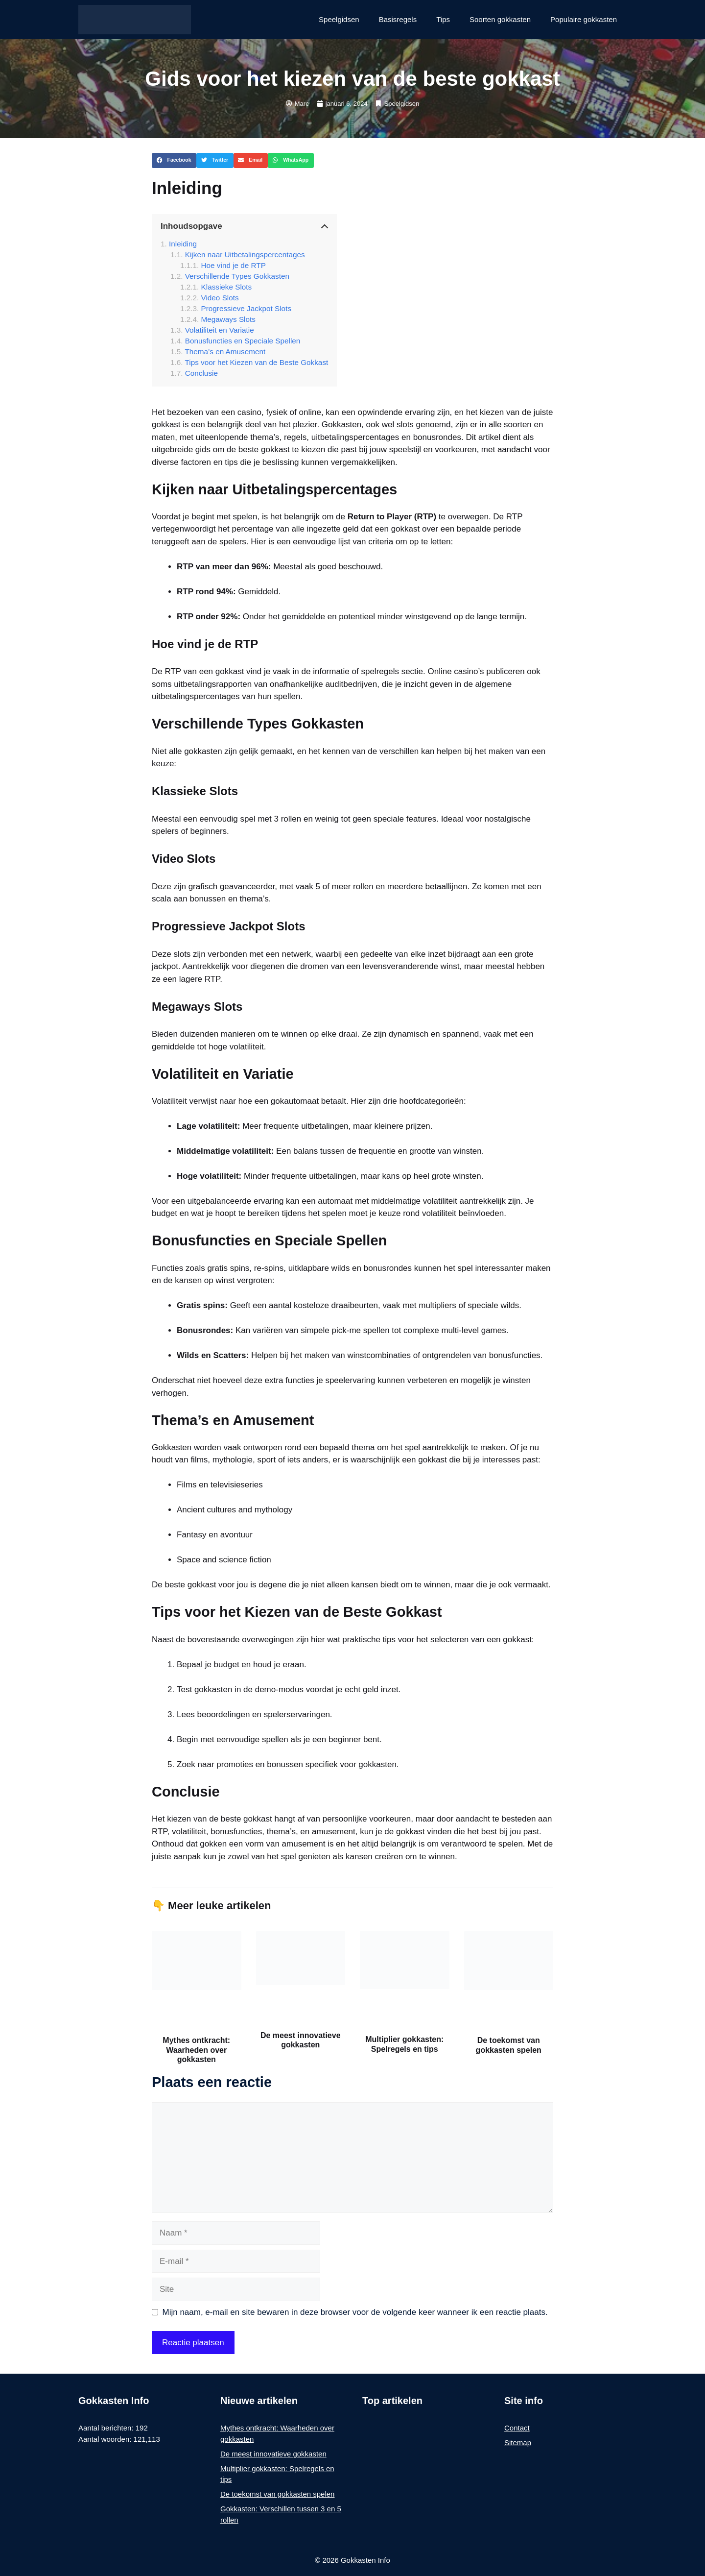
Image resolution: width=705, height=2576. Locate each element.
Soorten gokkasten (500, 19)
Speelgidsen (339, 19)
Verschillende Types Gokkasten (237, 276)
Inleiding (183, 244)
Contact (517, 2428)
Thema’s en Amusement (225, 351)
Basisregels (398, 19)
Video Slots (220, 297)
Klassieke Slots (226, 287)
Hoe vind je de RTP (233, 265)
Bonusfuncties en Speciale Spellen (243, 341)
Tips (443, 19)
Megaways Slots (228, 319)
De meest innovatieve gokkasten (273, 2454)
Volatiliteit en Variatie (219, 330)
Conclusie (201, 373)
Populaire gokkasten (583, 19)
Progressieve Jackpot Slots (246, 308)
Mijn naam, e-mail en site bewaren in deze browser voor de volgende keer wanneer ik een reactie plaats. (355, 2312)
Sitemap (517, 2442)
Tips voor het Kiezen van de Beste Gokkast (257, 362)
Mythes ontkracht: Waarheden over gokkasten (196, 2049)
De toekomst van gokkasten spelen (277, 2494)
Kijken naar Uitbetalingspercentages (245, 254)
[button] (174, 161)
